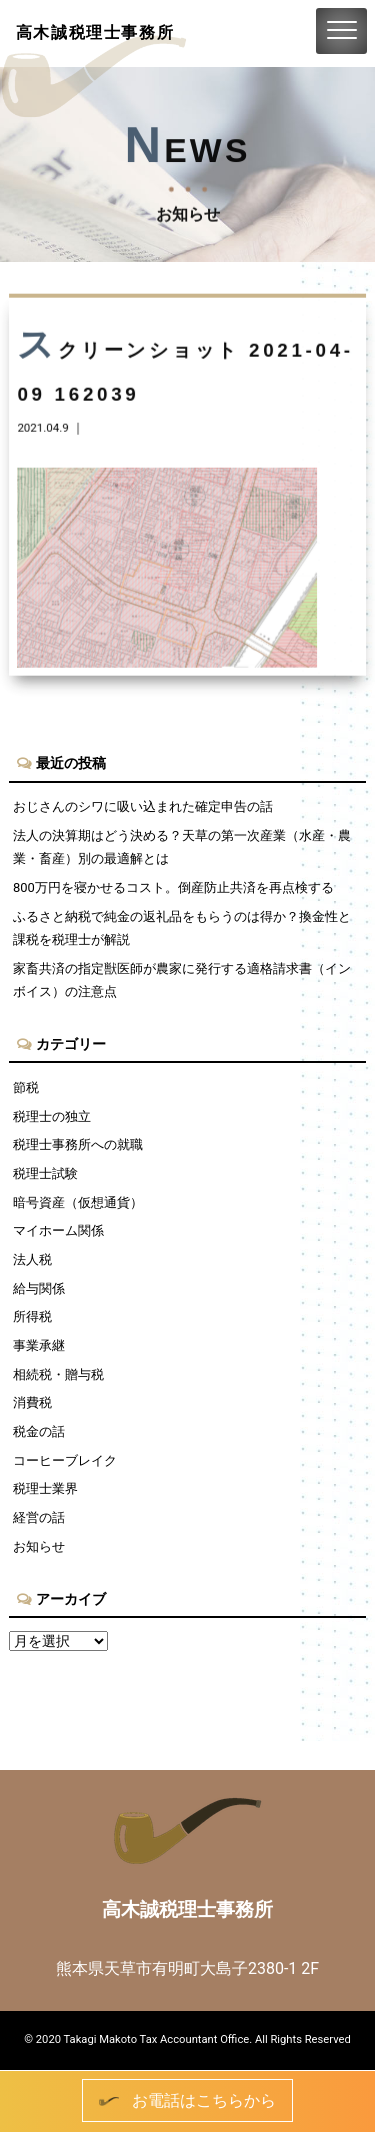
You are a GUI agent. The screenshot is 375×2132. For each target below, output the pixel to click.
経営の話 (39, 1517)
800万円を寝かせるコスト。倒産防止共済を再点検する (173, 887)
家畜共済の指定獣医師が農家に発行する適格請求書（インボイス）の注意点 (182, 980)
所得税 (32, 1316)
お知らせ (39, 1546)
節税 (26, 1087)
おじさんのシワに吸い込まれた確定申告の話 (143, 806)
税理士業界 (45, 1488)
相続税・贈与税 (58, 1374)
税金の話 (39, 1431)
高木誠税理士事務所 (95, 32)
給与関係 (39, 1288)
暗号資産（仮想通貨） (78, 1202)
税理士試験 (45, 1173)
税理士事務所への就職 (78, 1144)
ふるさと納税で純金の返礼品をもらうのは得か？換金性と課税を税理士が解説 (182, 928)
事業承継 (39, 1345)
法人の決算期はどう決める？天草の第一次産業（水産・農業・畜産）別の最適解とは (182, 847)
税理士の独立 (52, 1116)
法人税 (32, 1259)
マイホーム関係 (58, 1230)
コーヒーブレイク (65, 1460)
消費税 (32, 1402)
